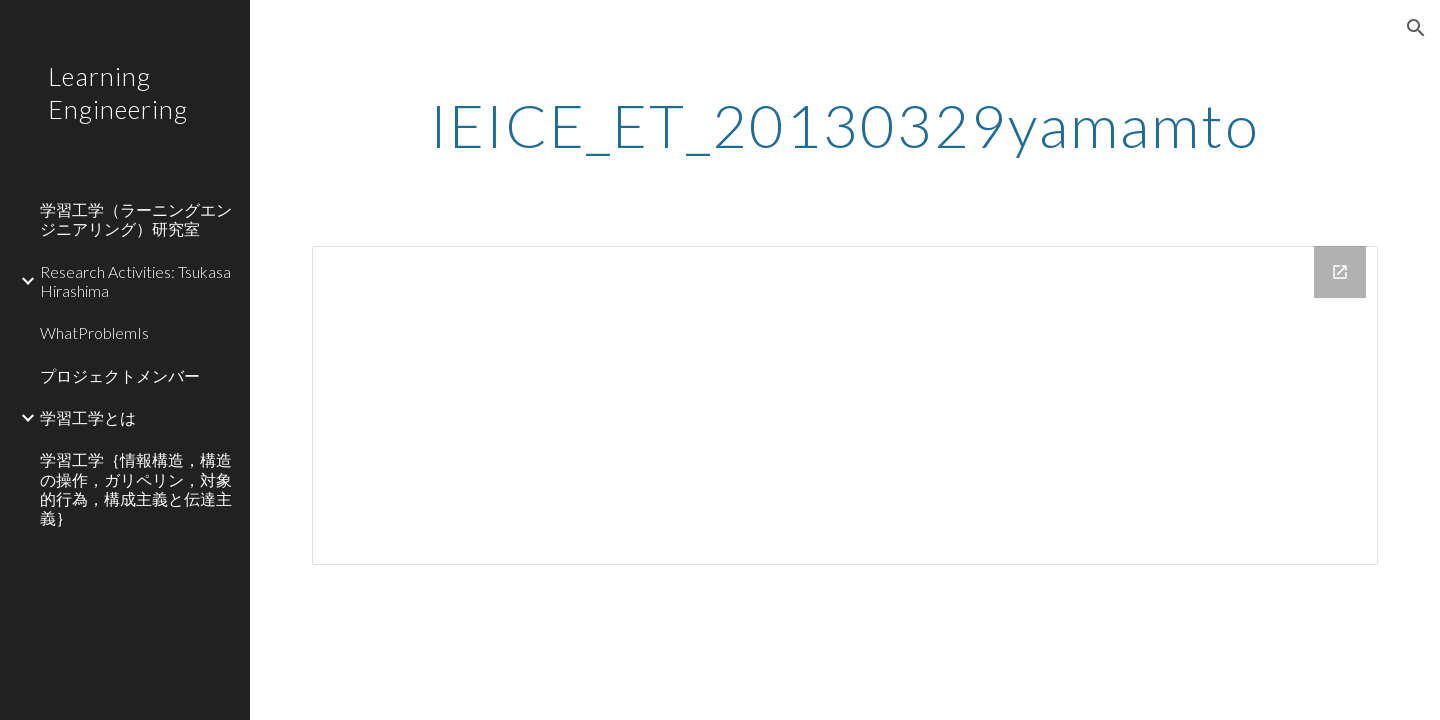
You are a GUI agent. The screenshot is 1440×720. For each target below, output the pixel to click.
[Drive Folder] (845, 405)
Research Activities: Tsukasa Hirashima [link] (135, 281)
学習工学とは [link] (88, 417)
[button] (1416, 28)
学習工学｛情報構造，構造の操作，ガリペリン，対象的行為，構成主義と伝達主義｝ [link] (136, 488)
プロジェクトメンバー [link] (120, 375)
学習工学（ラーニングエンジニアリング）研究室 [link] (136, 219)
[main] (845, 125)
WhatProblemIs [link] (94, 332)
